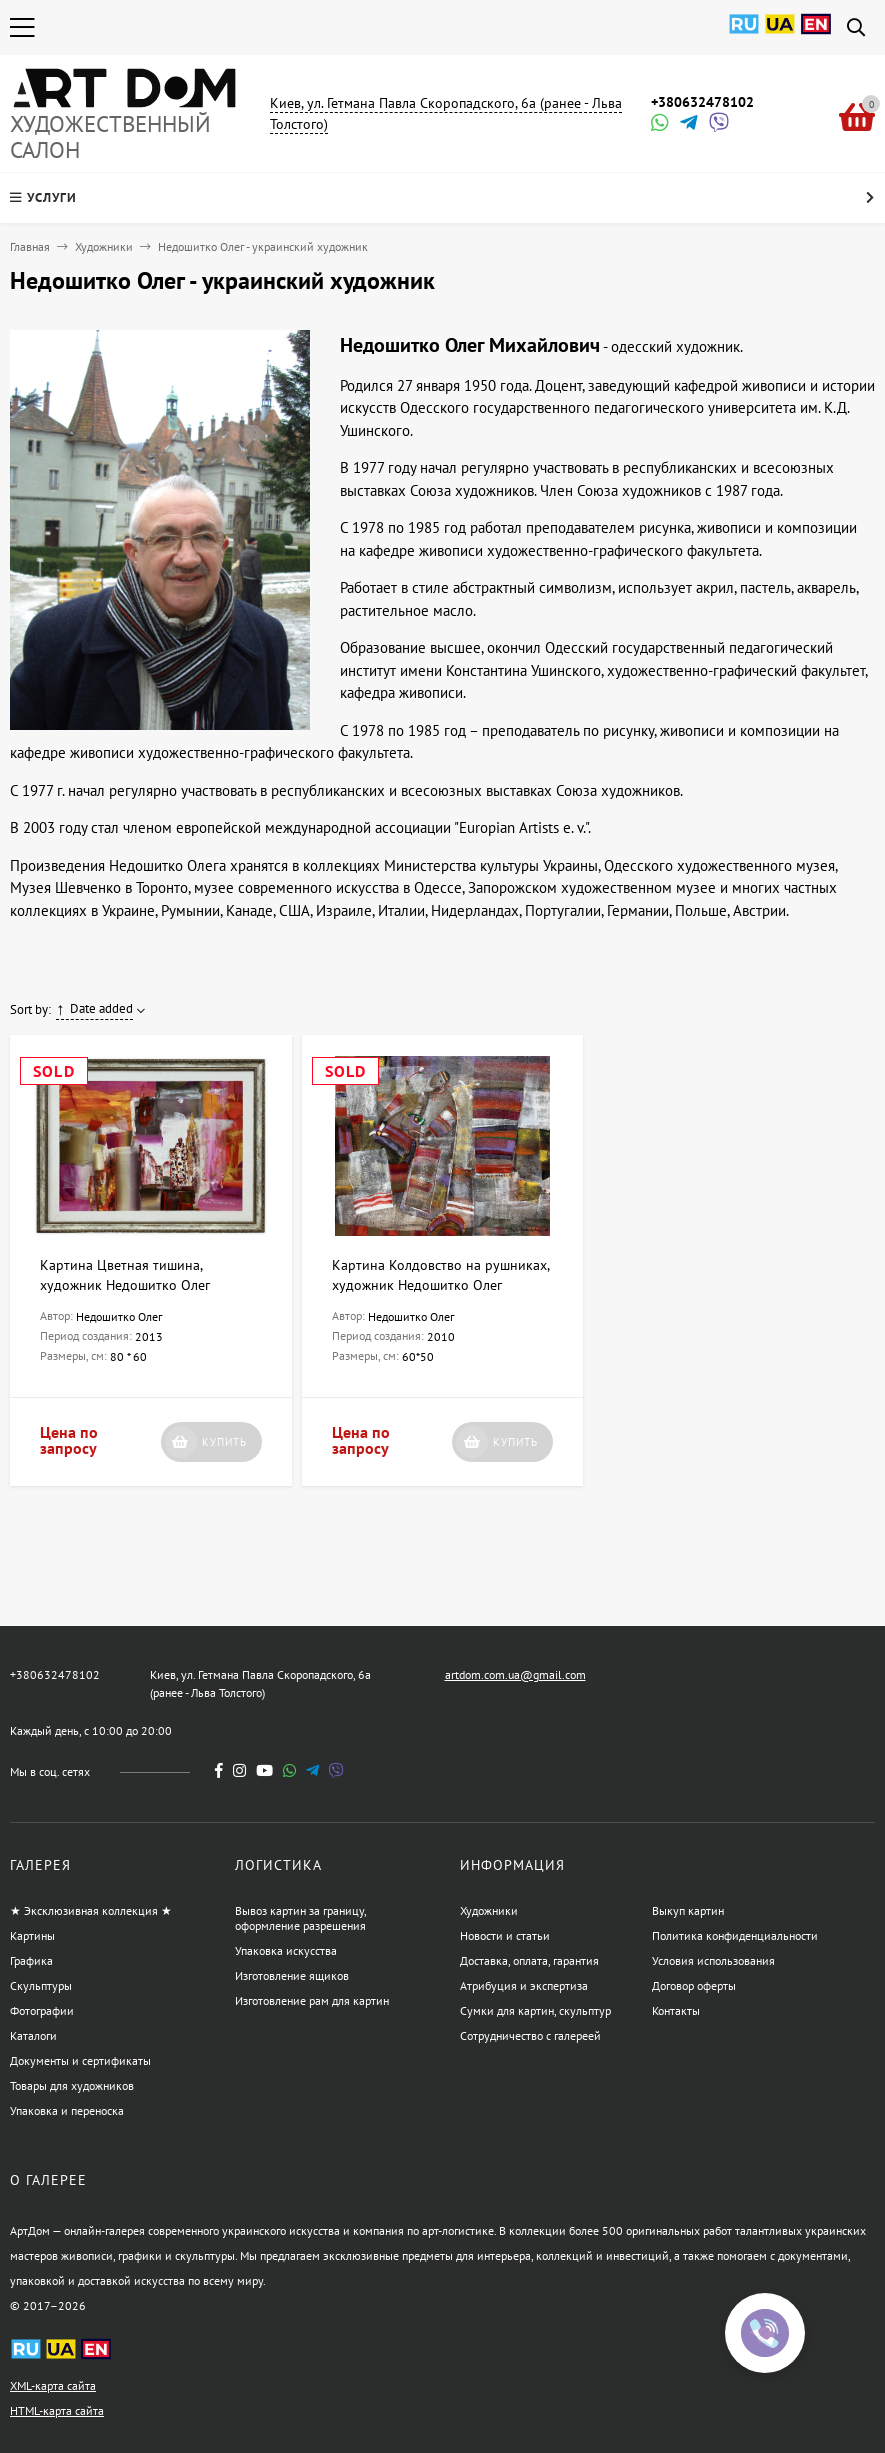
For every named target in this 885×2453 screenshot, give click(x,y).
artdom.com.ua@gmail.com (515, 1674)
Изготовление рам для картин (312, 2000)
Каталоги (33, 2035)
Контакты (676, 2010)
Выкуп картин (688, 1910)
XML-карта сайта (53, 2385)
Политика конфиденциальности (735, 1935)
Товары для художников (72, 2085)
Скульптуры (41, 1985)
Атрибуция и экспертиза (524, 1985)
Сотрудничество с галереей (530, 2035)
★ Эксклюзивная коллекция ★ (91, 1910)
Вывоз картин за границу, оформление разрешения (300, 1918)
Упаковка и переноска (67, 2110)
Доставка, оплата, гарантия (529, 1960)
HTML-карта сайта (57, 2410)
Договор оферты (694, 1985)
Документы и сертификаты (80, 2060)
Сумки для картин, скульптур (535, 2010)
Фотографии (42, 2010)
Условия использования (713, 1960)
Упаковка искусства (286, 1950)
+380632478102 (702, 102)
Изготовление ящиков (292, 1975)
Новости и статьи (505, 1935)
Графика (31, 1960)
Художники (104, 246)
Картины (32, 1935)
